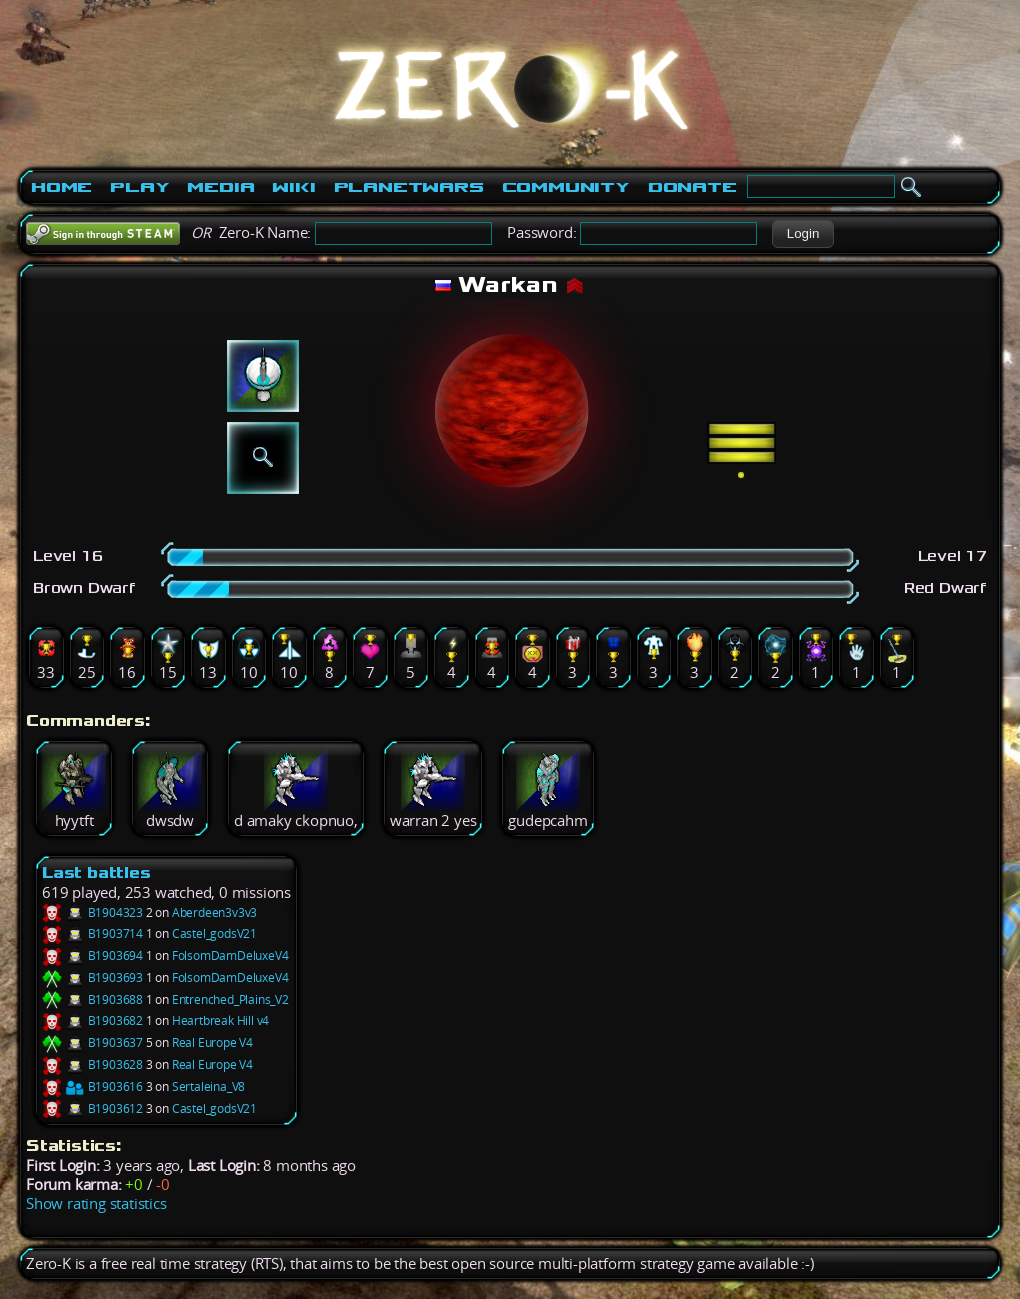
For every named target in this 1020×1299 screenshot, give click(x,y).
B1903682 (92, 1020)
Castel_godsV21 (214, 933)
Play (139, 187)
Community (566, 187)
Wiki (293, 187)
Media (220, 187)
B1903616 (92, 1086)
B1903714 (92, 933)
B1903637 (92, 1042)
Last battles (96, 872)
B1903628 (92, 1064)
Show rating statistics (96, 1203)
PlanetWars (409, 187)
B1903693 (92, 977)
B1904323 (92, 912)
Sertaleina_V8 (208, 1086)
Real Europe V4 (212, 1042)
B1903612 (92, 1108)
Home (61, 187)
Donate (692, 187)
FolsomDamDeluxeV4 (230, 955)
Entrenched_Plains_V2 (230, 999)
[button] (802, 234)
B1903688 (92, 999)
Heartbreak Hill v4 (220, 1020)
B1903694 (92, 955)
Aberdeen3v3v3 (214, 912)
